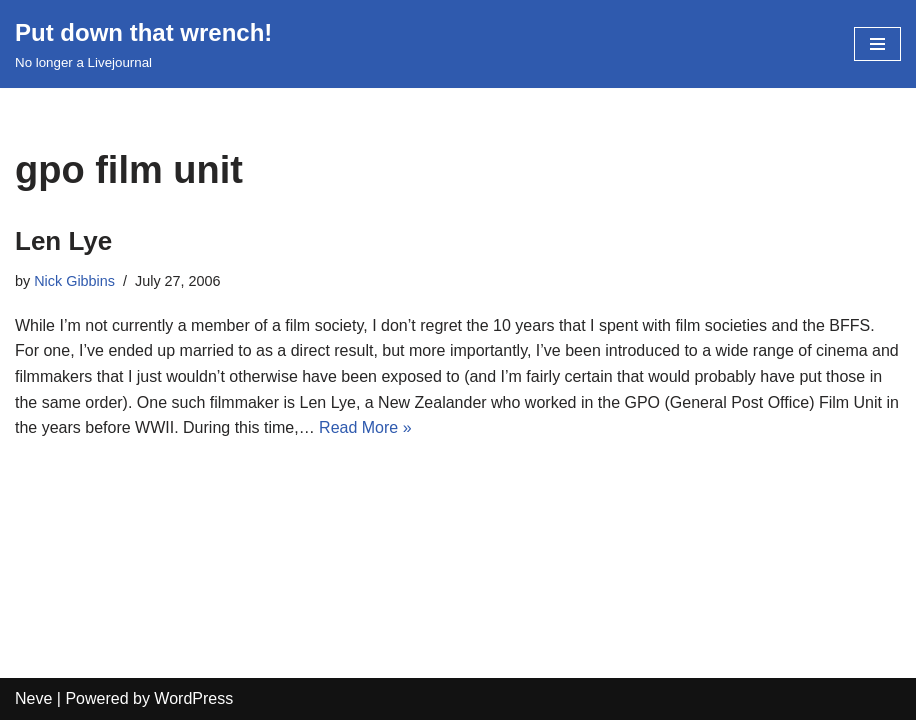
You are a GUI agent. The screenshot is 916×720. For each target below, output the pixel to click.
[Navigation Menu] (877, 44)
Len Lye (63, 241)
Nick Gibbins (74, 281)
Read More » (365, 427)
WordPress (193, 698)
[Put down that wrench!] (143, 44)
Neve (33, 698)
